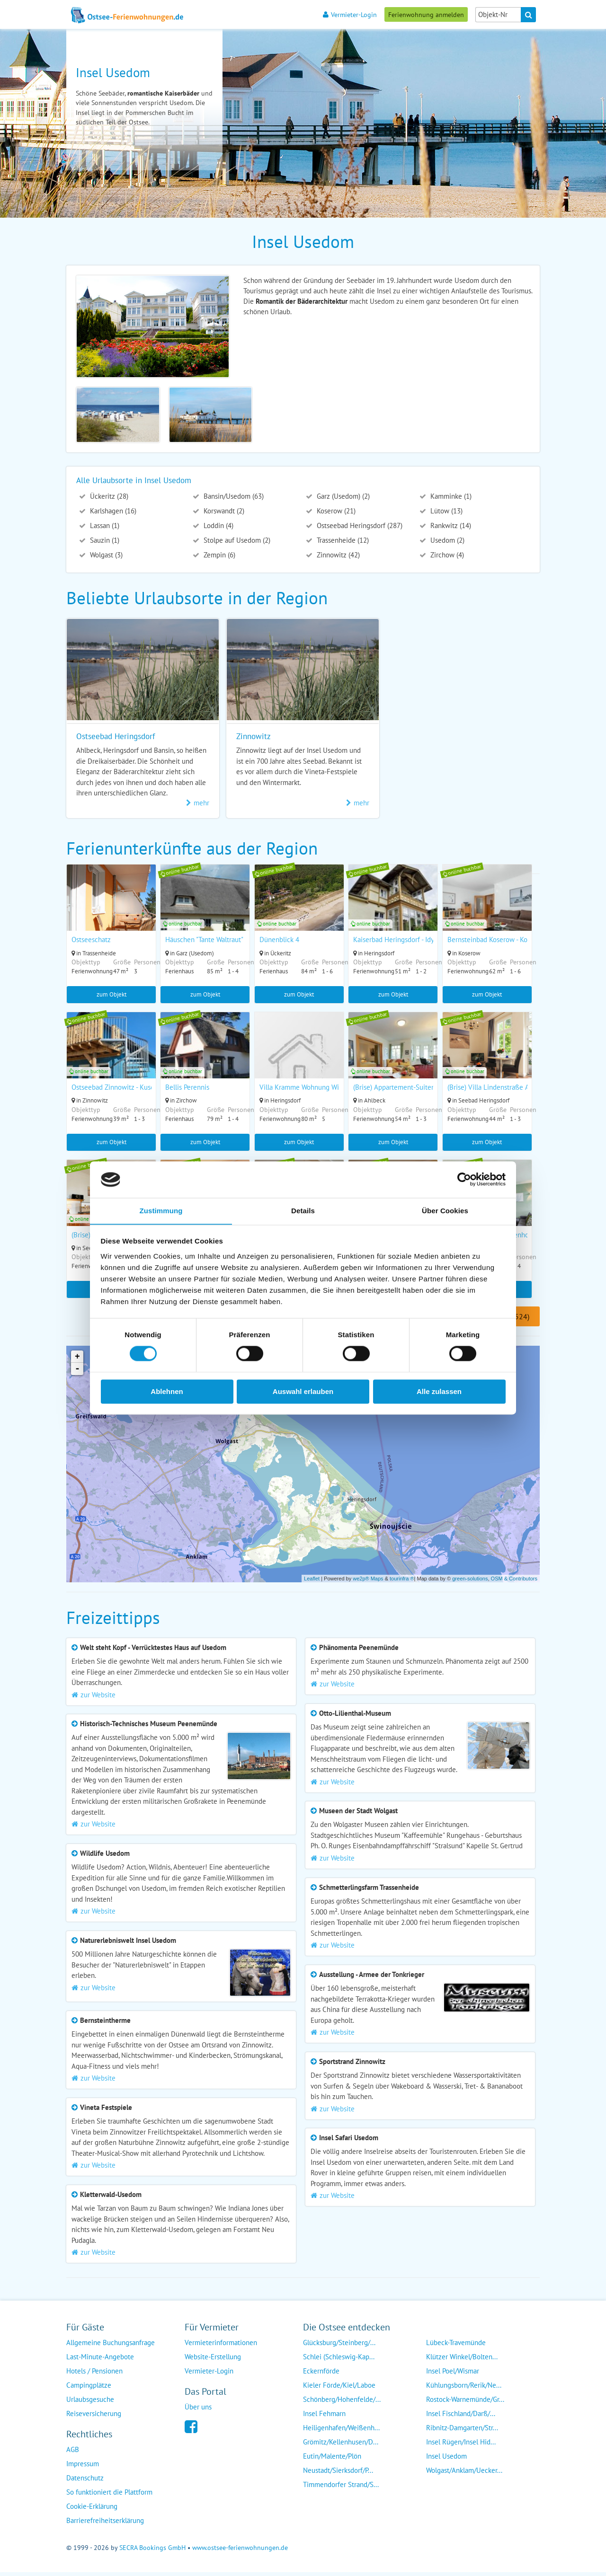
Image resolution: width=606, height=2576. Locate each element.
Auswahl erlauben (303, 1392)
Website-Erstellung (213, 2360)
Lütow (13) (445, 510)
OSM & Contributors (514, 1582)
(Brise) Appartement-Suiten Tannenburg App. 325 (429, 1088)
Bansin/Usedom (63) (233, 496)
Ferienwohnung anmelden (426, 14)
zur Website (93, 1698)
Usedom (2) (446, 540)
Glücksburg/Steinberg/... (339, 2346)
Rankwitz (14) (449, 525)
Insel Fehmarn (324, 2417)
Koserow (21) (335, 510)
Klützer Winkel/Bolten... (462, 2360)
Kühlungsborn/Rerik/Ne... (463, 2388)
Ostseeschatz (91, 939)
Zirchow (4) (446, 554)
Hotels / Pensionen (94, 2374)
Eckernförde (321, 2374)
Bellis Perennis (188, 1088)
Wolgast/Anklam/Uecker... (464, 2474)
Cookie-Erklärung (91, 2509)
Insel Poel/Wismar (452, 2374)
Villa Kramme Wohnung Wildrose (310, 1088)
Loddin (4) (217, 525)
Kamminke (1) (450, 496)
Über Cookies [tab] (445, 1211)
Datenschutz (85, 2481)
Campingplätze (88, 2388)
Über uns (198, 2410)
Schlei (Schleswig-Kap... (338, 2360)
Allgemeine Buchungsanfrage (110, 2346)
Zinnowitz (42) (337, 554)
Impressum (82, 2467)
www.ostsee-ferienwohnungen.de (240, 2551)
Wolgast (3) (105, 554)
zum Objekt (111, 994)
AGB (72, 2453)
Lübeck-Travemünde (456, 2346)
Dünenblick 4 (281, 939)
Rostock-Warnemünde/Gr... (465, 2403)
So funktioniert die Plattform (109, 2495)
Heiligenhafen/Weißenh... (341, 2431)
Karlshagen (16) (112, 510)
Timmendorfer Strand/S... (341, 2488)
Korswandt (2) (223, 510)
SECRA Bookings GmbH (152, 2551)
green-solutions (470, 1582)
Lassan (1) (103, 525)
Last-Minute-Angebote (100, 2360)
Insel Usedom (446, 2459)
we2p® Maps (368, 1582)
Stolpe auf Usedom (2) (236, 540)
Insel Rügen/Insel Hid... (461, 2445)
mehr (197, 802)
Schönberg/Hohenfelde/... (342, 2403)
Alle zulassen (439, 1392)
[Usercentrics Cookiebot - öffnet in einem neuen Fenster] (464, 1179)
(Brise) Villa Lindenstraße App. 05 (500, 1088)
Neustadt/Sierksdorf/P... (338, 2474)
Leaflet (312, 1582)
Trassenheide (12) (342, 540)
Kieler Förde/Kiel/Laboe (339, 2388)
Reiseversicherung (93, 2417)
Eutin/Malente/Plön (332, 2459)
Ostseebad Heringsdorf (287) (358, 525)
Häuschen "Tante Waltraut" (205, 939)
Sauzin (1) (103, 540)
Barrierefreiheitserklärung (105, 2524)
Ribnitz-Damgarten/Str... (462, 2431)
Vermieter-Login (350, 14)
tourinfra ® (402, 1582)
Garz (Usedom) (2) (342, 496)
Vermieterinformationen (221, 2346)
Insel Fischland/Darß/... (460, 2417)
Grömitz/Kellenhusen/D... (340, 2445)
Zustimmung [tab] (161, 1211)
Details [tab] (303, 1211)
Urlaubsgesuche (90, 2403)
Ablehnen (167, 1392)
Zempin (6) (218, 554)
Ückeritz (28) (108, 496)
